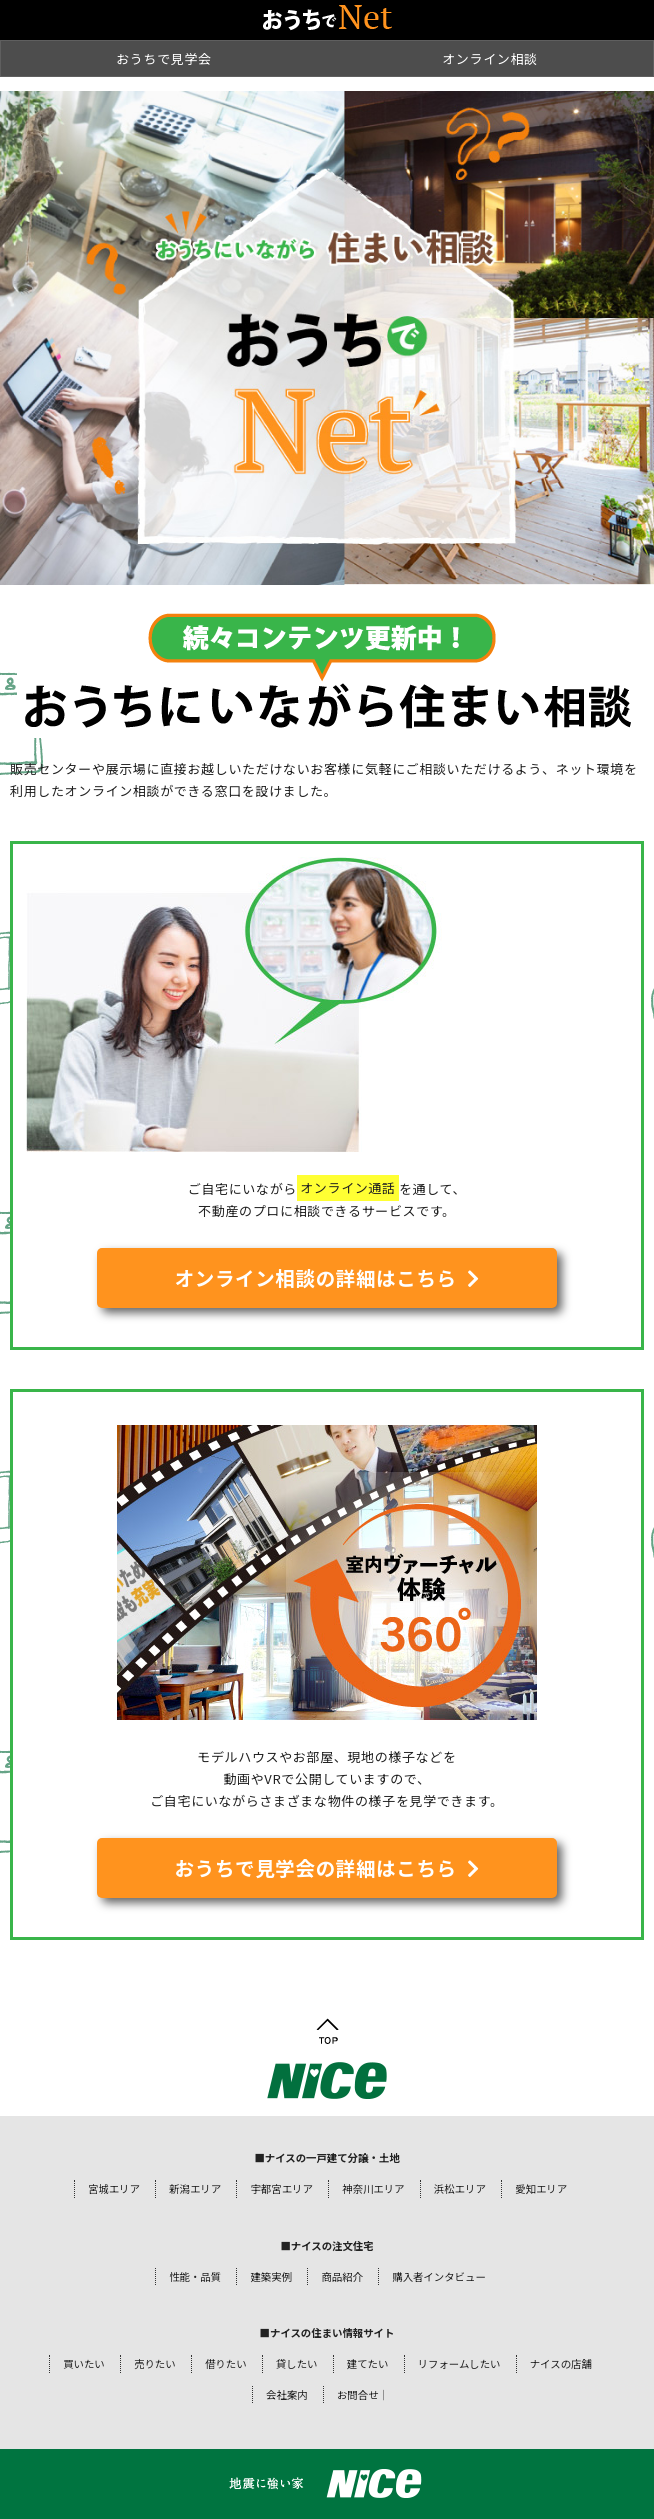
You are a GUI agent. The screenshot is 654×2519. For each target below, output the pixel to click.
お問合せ (358, 2394)
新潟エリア (195, 2188)
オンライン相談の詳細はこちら (316, 1277)
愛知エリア (541, 2188)
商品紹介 (342, 2276)
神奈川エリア (373, 2188)
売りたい (155, 2363)
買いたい (84, 2363)
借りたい (226, 2363)
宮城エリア (114, 2188)
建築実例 (271, 2276)
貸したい (297, 2363)
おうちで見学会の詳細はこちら (316, 1867)
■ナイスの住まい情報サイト (327, 2332)
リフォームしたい (459, 2363)
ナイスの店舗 (561, 2363)
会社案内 (287, 2394)
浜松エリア (460, 2188)
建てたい (368, 2363)
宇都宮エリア (281, 2188)
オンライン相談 (490, 58)
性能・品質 (195, 2276)
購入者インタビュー (439, 2276)
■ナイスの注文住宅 (326, 2245)
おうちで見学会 (164, 58)
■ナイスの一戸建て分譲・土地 (326, 2157)
